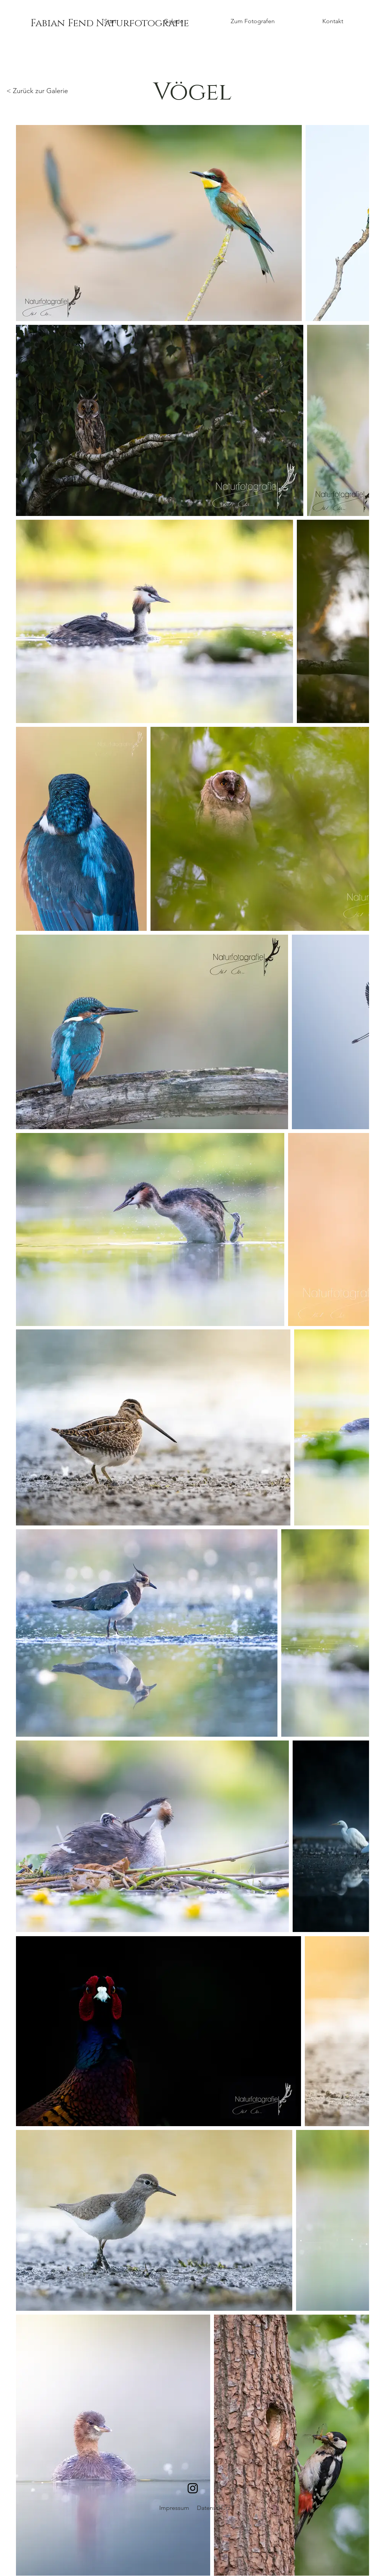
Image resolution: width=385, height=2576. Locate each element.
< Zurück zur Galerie (37, 91)
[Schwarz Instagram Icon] (193, 2488)
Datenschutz (213, 2507)
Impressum (174, 2507)
